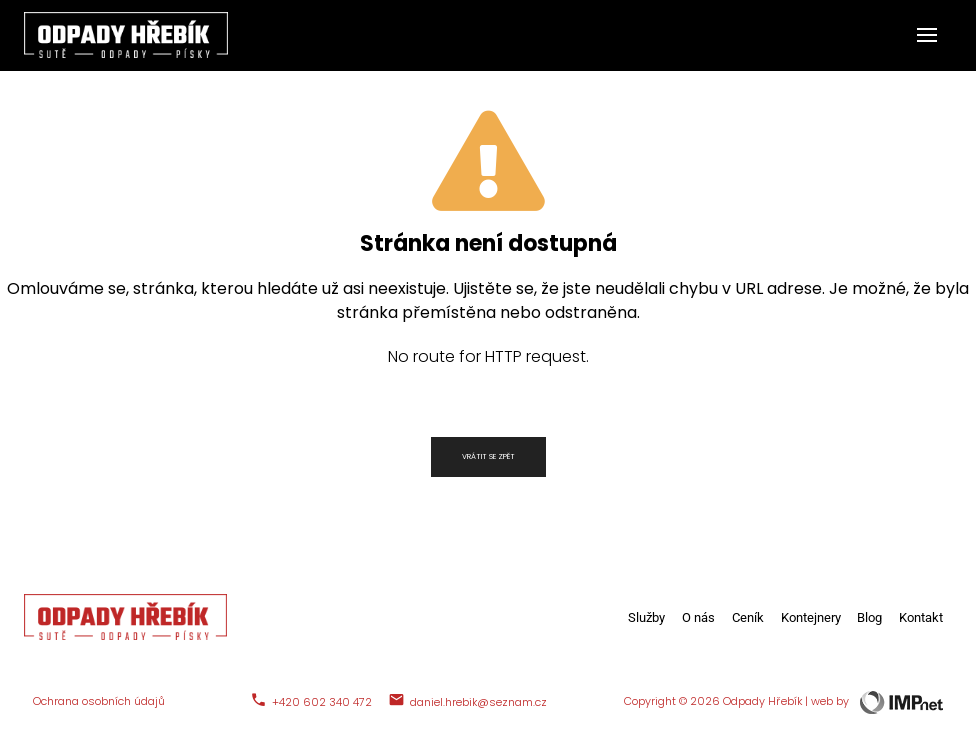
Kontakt (921, 617)
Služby (646, 617)
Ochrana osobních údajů (99, 701)
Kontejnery (811, 617)
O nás (698, 617)
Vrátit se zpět (488, 456)
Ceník (748, 617)
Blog (869, 617)
